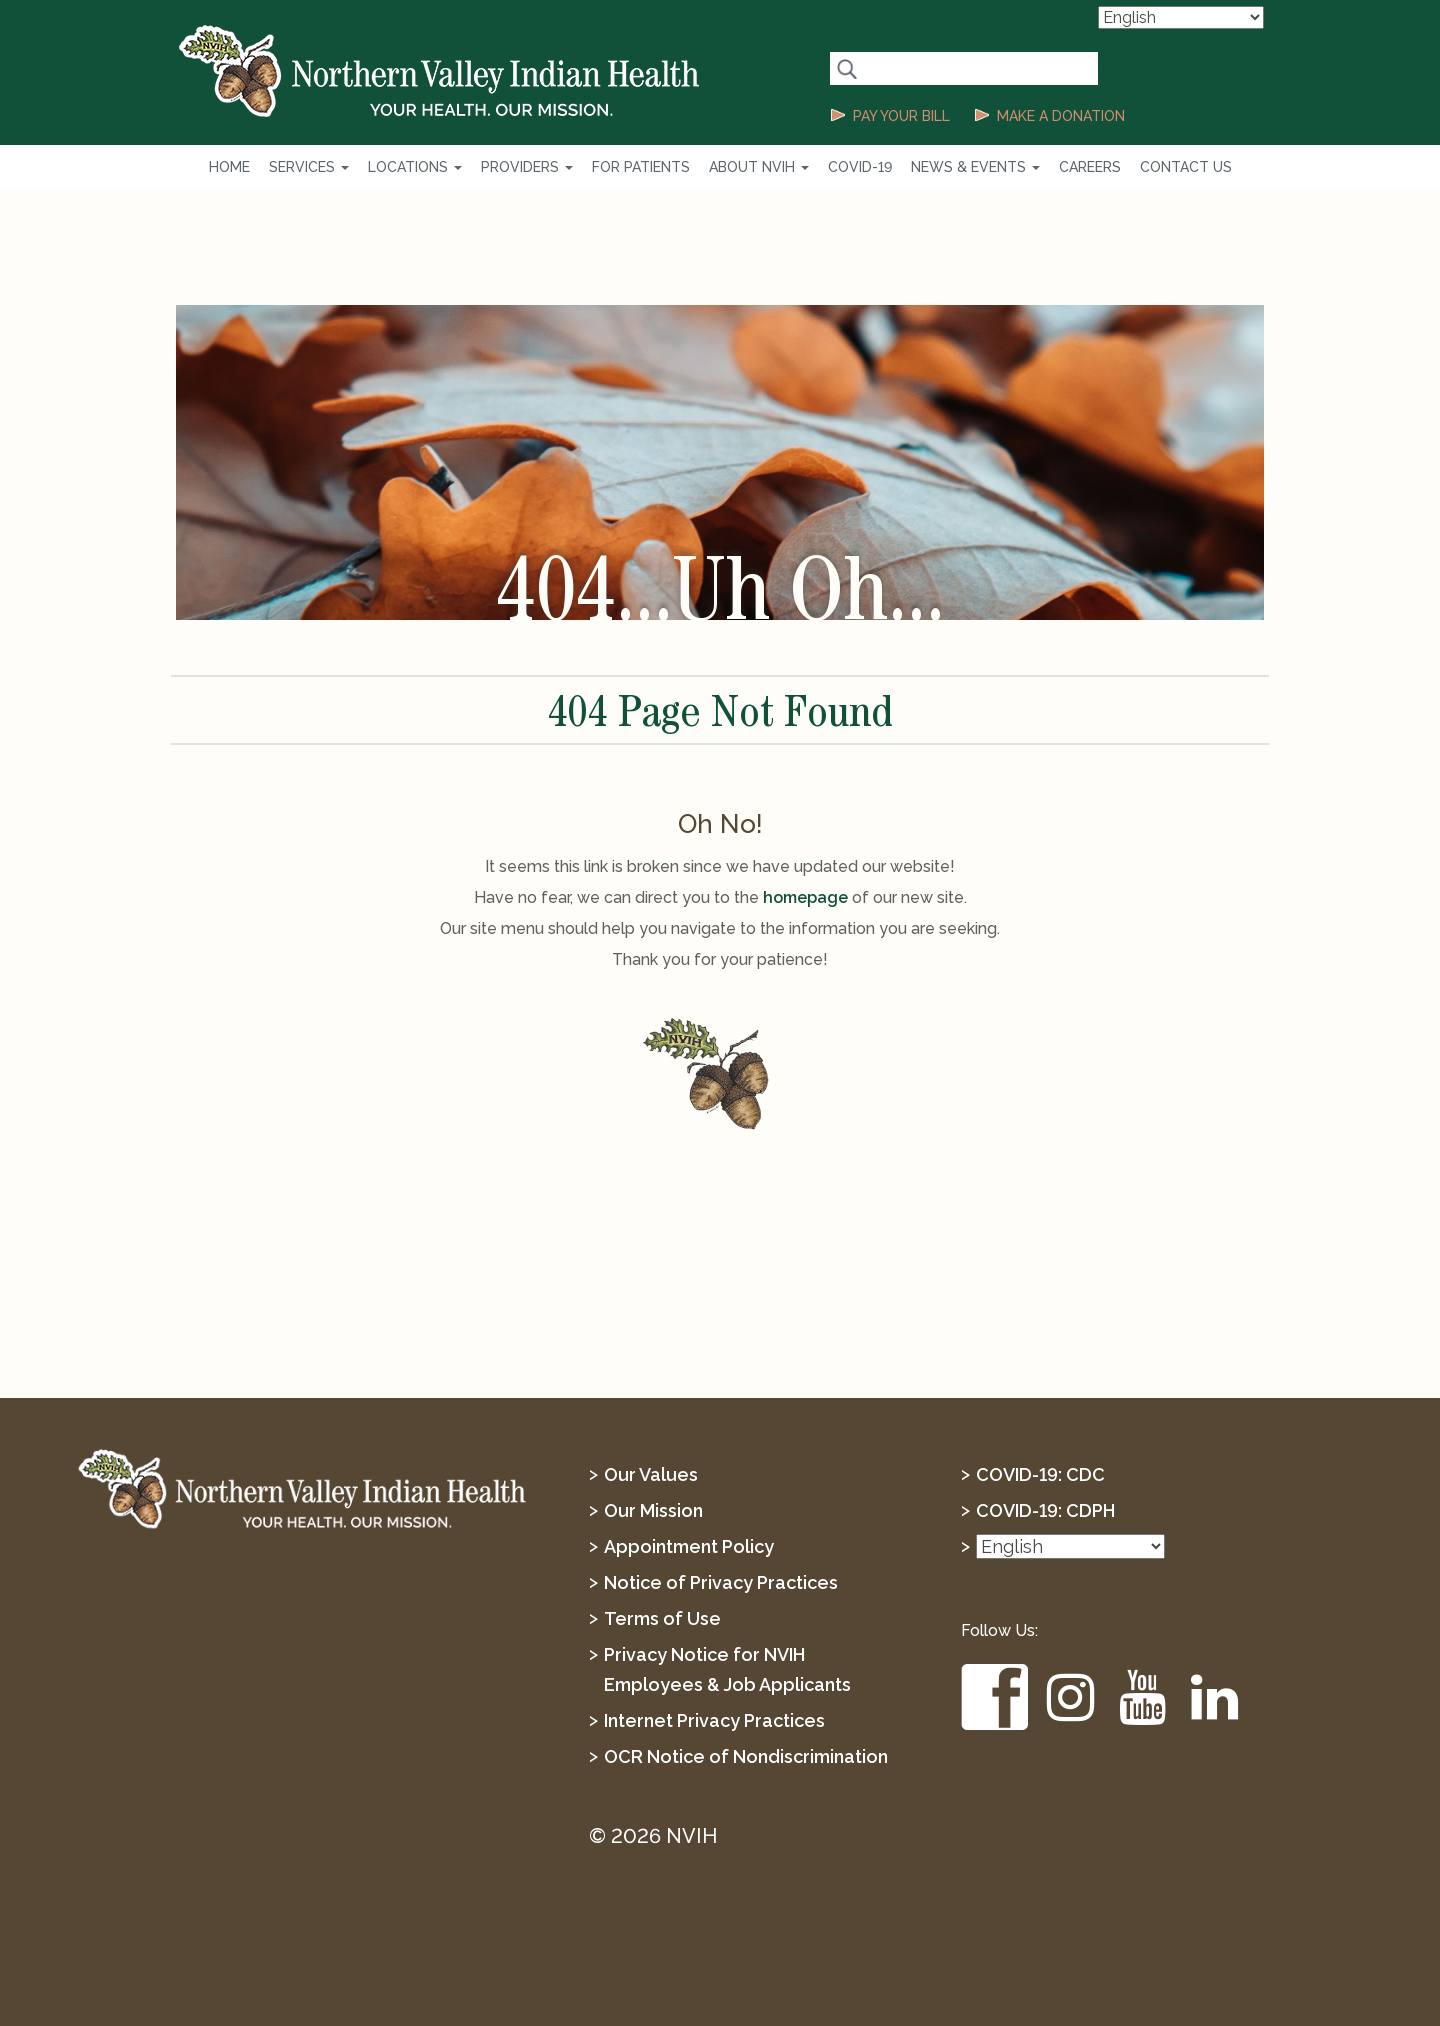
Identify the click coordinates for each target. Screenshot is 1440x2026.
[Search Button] (846, 68)
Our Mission (653, 1510)
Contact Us (1186, 167)
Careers (1090, 167)
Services (309, 167)
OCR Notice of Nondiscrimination (746, 1756)
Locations (415, 167)
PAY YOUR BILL (901, 116)
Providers (527, 167)
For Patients (641, 167)
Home (229, 167)
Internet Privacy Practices (714, 1720)
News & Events (975, 167)
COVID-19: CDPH (1045, 1510)
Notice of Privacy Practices (721, 1582)
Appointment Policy (689, 1546)
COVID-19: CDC (1040, 1474)
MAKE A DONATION (1061, 116)
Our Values (651, 1474)
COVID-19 (860, 167)
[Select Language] (1181, 17)
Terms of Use (662, 1618)
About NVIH (759, 167)
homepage (805, 897)
